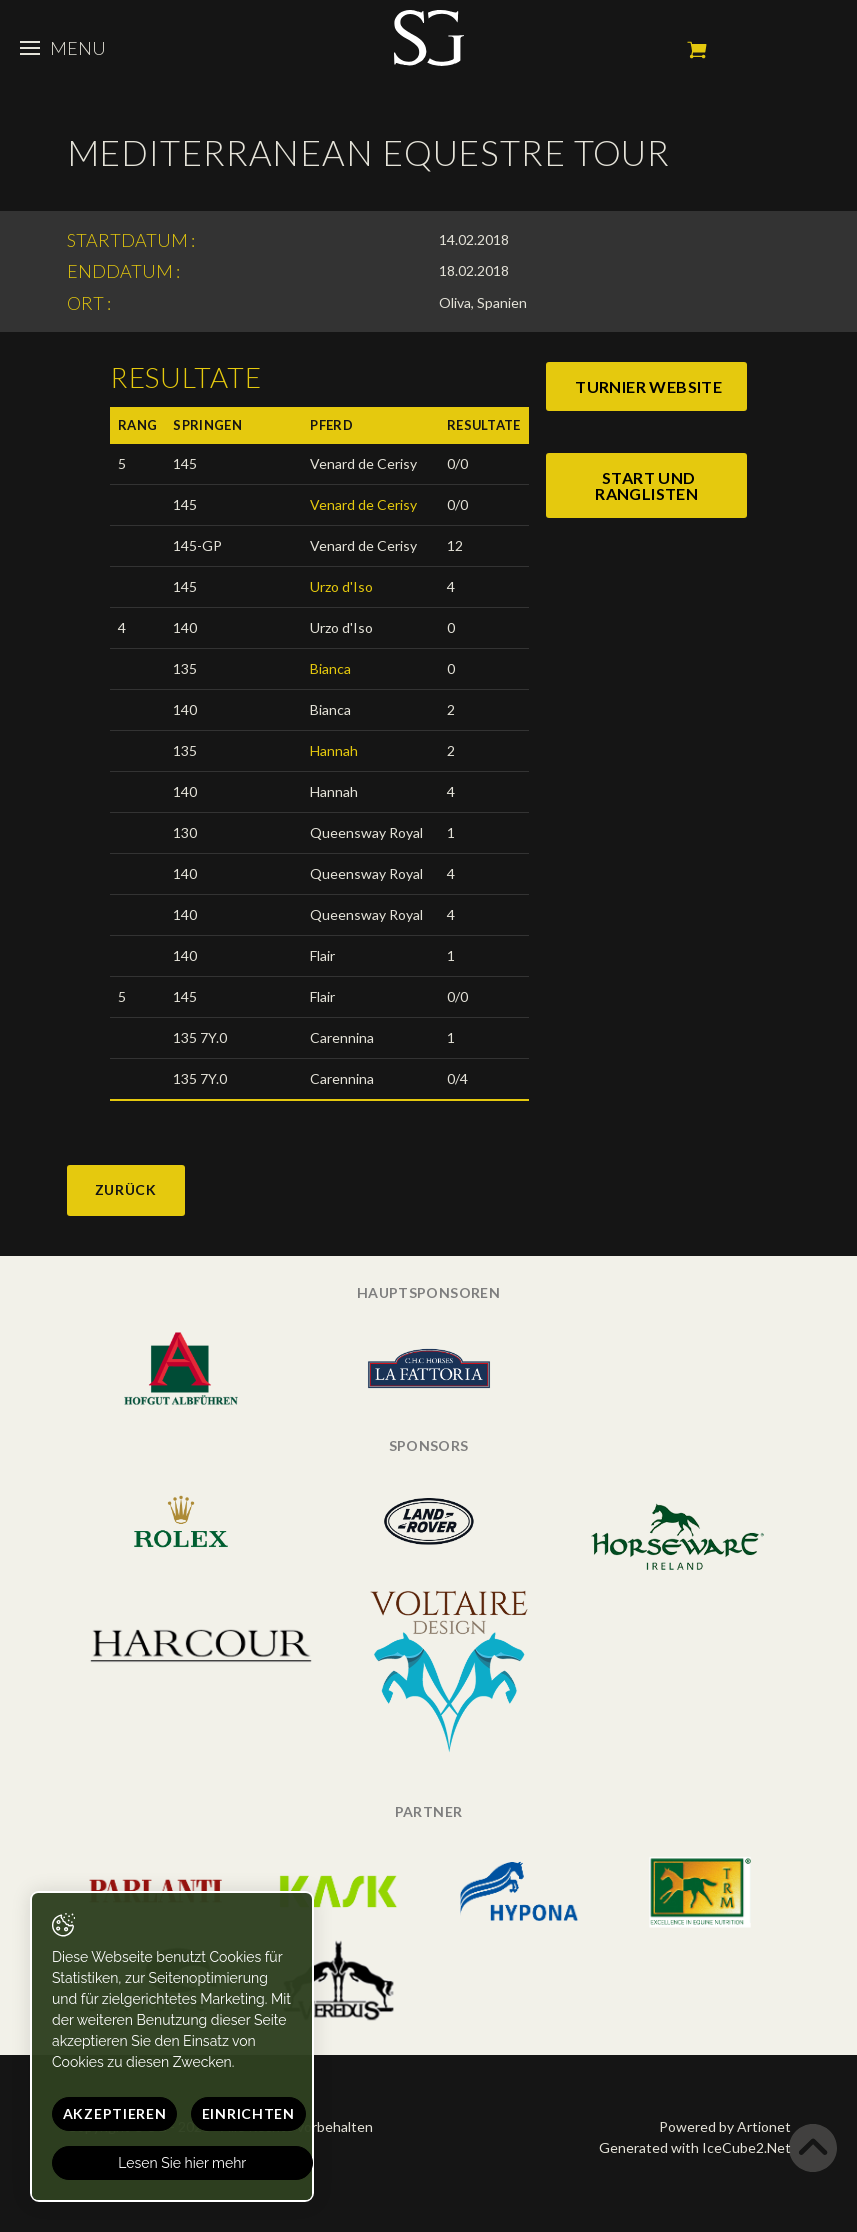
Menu (63, 48)
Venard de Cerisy (363, 504)
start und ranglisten (646, 485)
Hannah (334, 750)
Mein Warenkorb (697, 50)
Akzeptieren (115, 2113)
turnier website (648, 386)
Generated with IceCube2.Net (695, 2147)
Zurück (126, 1189)
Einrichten (248, 2113)
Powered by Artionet (725, 2126)
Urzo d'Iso (341, 586)
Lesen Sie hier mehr (183, 2163)
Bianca (330, 668)
